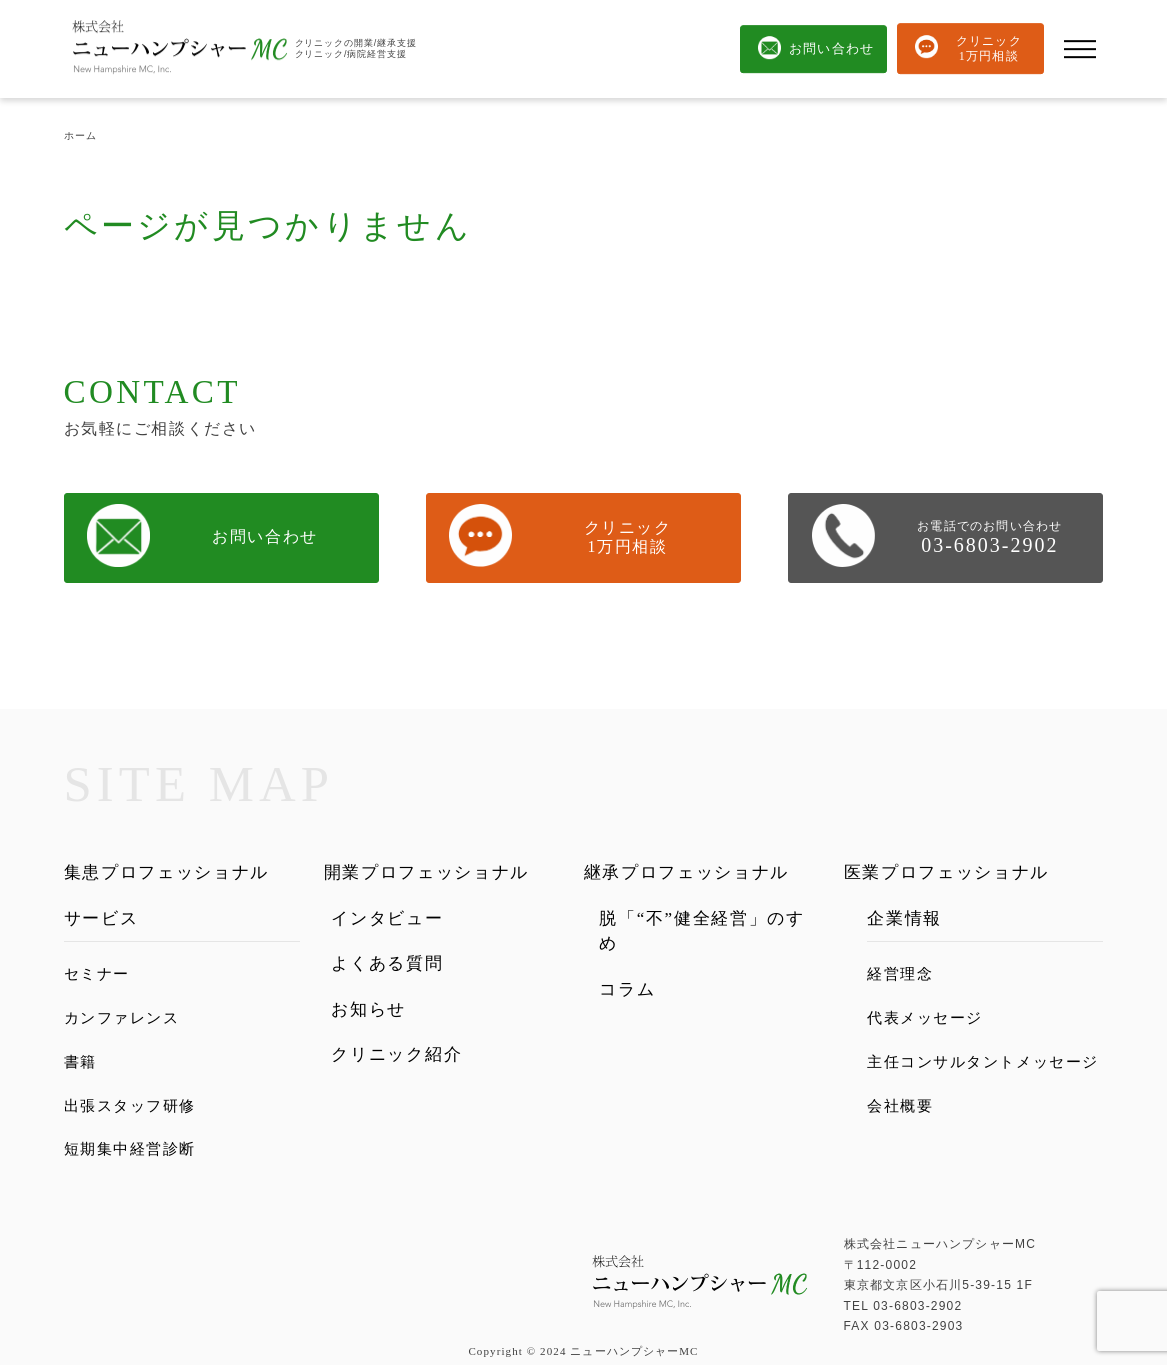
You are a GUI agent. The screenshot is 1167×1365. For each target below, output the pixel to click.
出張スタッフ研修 (130, 1105)
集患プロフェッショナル (167, 872)
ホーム (80, 135)
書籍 (80, 1061)
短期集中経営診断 (130, 1148)
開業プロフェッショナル (427, 872)
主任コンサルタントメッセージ (983, 1061)
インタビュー (387, 918)
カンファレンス (122, 1017)
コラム (627, 989)
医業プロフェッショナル (947, 872)
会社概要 (900, 1105)
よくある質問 (387, 963)
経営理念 (900, 973)
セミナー (97, 973)
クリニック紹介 (396, 1054)
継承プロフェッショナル (687, 872)
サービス (101, 918)
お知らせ (368, 1009)
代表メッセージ (925, 1017)
